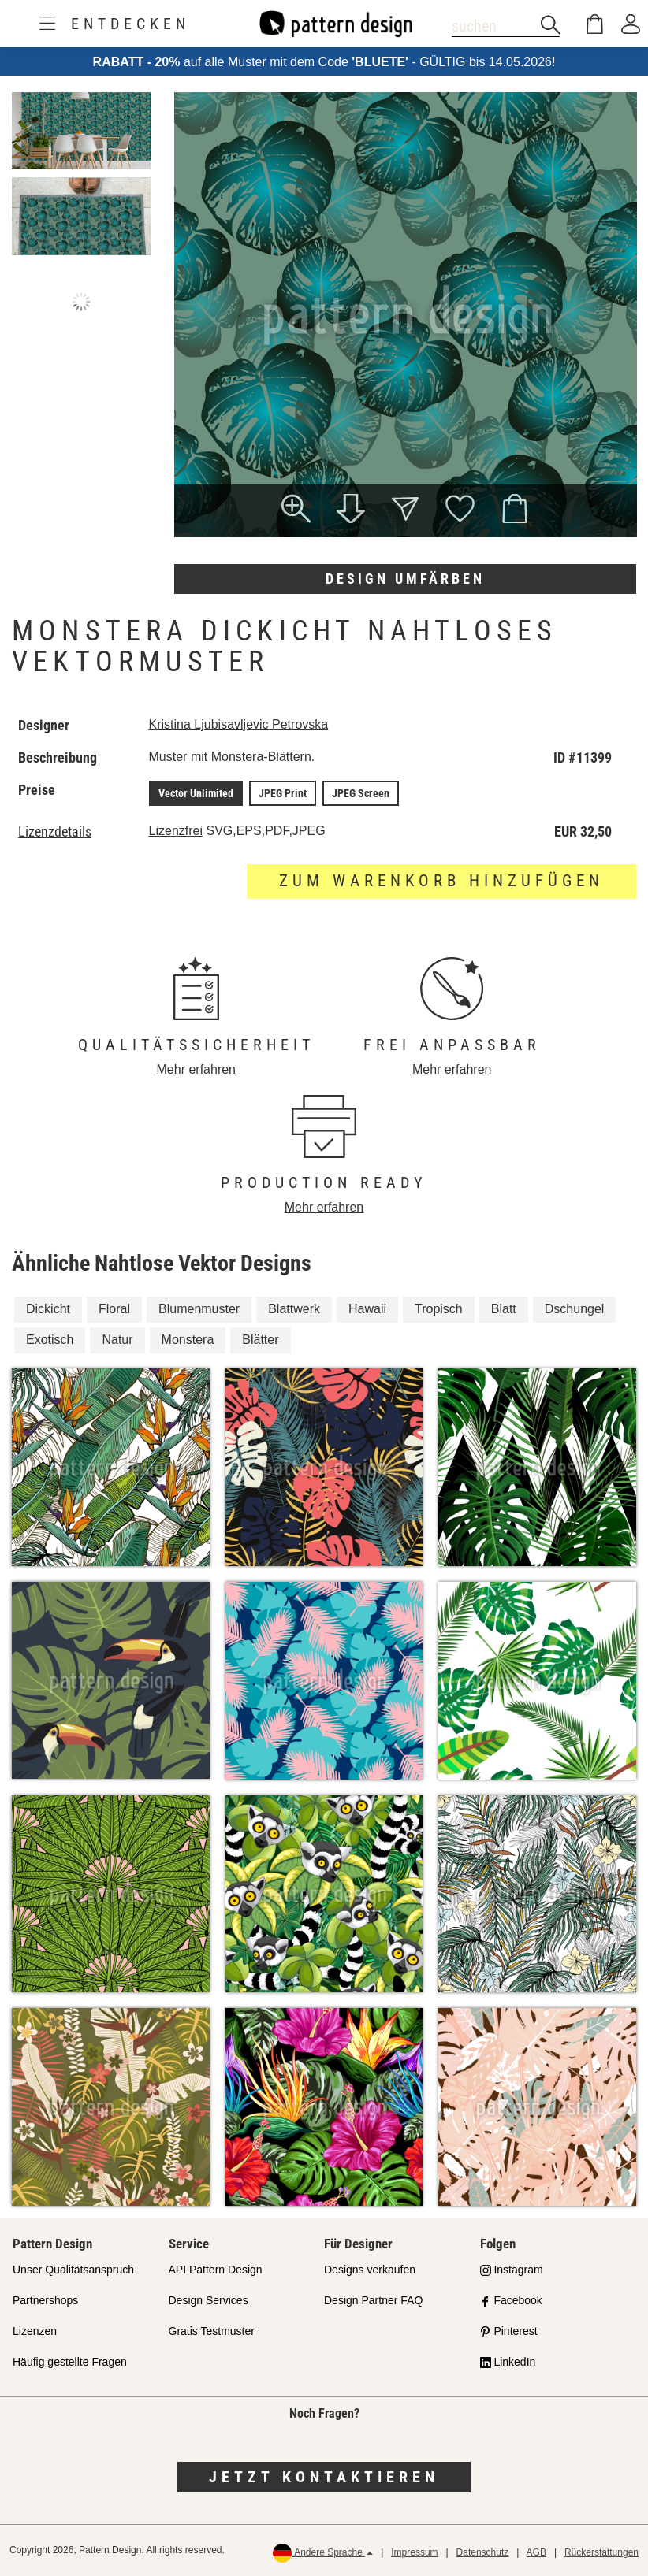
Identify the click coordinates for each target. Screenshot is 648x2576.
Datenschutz (482, 2552)
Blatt (503, 1309)
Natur (117, 1339)
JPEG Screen (360, 793)
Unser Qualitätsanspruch (73, 2269)
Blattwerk (294, 1309)
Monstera (188, 1339)
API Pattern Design (216, 2269)
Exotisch (49, 1339)
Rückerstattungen (601, 2552)
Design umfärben (405, 578)
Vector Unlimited (195, 793)
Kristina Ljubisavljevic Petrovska (239, 724)
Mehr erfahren (196, 1069)
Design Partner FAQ (373, 2300)
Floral (114, 1309)
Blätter (260, 1339)
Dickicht (48, 1309)
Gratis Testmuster (212, 2331)
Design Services (208, 2300)
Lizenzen (35, 2331)
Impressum (414, 2552)
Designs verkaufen (369, 2269)
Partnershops (45, 2300)
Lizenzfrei (176, 830)
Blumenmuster (199, 1309)
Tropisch (439, 1309)
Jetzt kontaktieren (324, 2476)
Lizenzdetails (54, 832)
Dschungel (575, 1309)
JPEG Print (283, 793)
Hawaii (367, 1309)
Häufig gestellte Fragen (70, 2361)
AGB (536, 2552)
